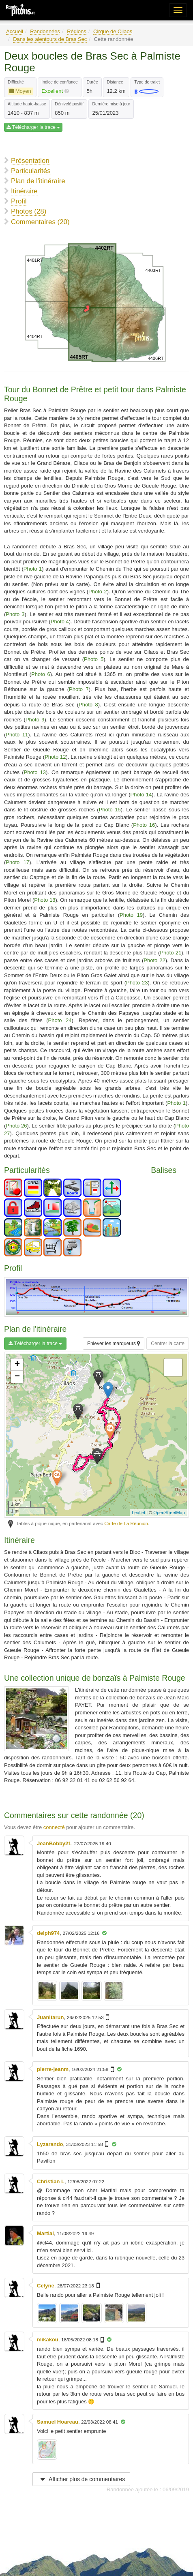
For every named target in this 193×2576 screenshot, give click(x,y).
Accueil (14, 31)
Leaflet (138, 1512)
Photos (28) (28, 211)
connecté (54, 1827)
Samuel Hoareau (57, 2422)
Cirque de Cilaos (112, 31)
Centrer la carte (167, 1343)
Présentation (30, 161)
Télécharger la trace (33, 127)
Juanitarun (50, 2017)
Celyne (45, 2286)
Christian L (50, 2181)
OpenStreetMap (169, 1512)
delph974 (48, 1933)
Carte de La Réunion (126, 1523)
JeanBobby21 (54, 1843)
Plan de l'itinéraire (38, 181)
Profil (18, 201)
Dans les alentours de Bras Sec (50, 39)
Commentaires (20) (40, 222)
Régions (76, 31)
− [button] (17, 1377)
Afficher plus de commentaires (81, 2479)
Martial (45, 2233)
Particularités (31, 171)
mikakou (47, 2339)
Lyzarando (50, 2144)
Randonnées (45, 31)
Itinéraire (24, 191)
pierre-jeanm (53, 2069)
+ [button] (17, 1365)
